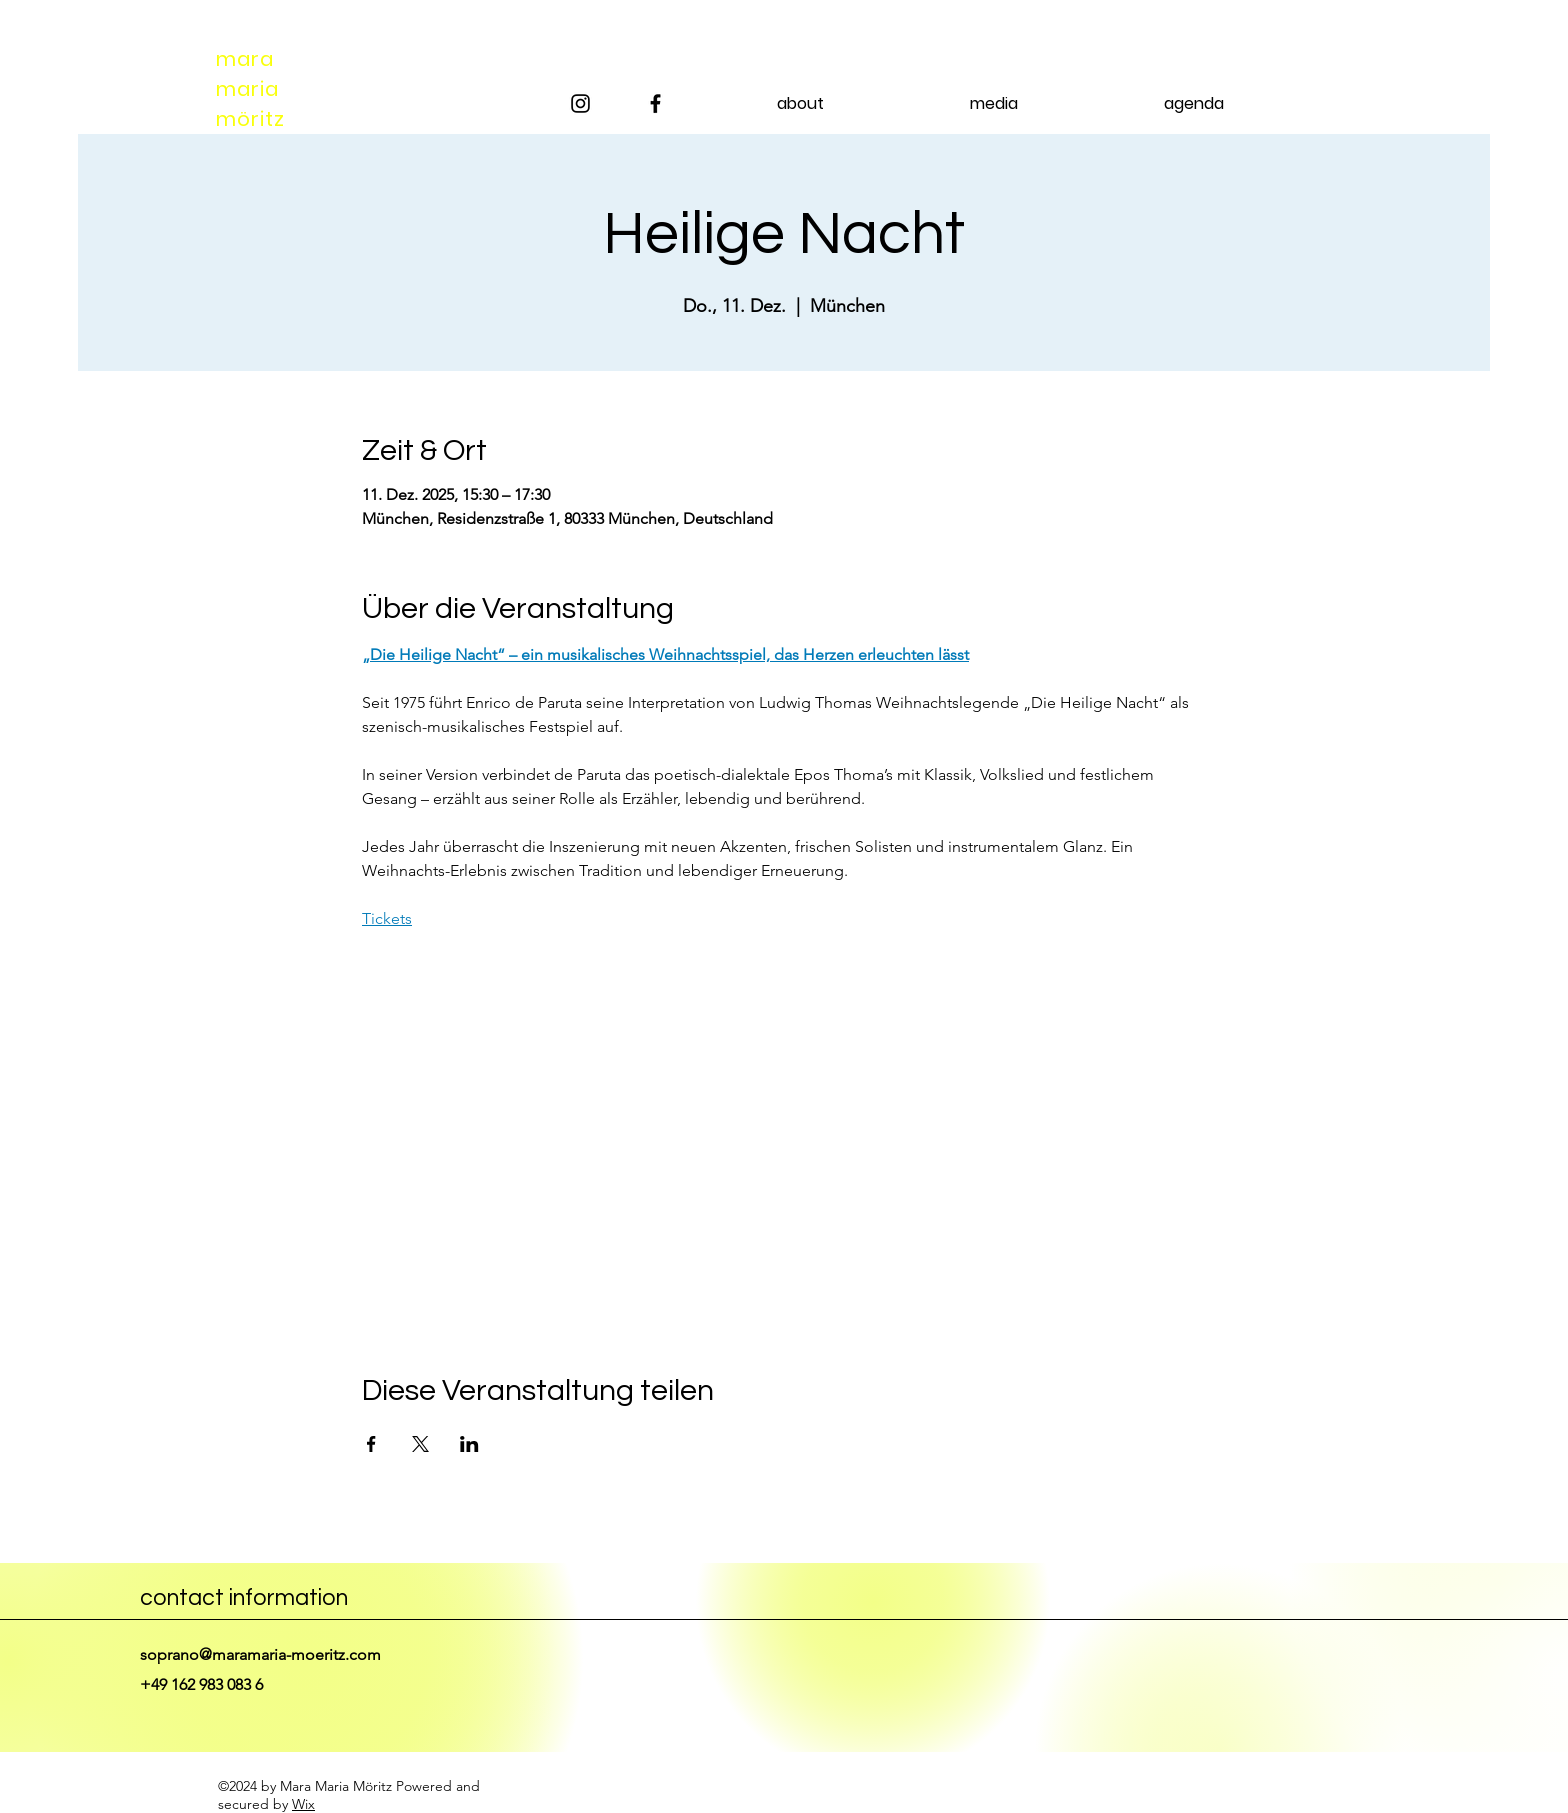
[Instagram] (580, 103)
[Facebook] (655, 103)
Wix (303, 1804)
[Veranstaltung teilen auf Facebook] (371, 1444)
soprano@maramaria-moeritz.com (260, 1654)
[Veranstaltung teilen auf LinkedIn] (469, 1444)
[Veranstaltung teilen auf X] (420, 1444)
